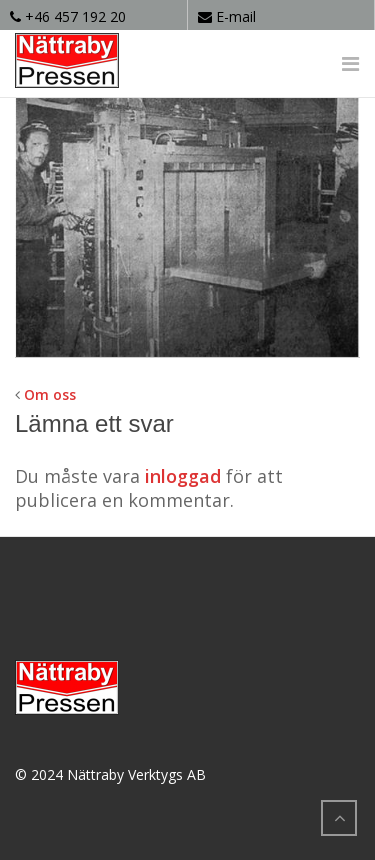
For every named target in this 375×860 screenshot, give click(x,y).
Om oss (50, 394)
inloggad (183, 476)
